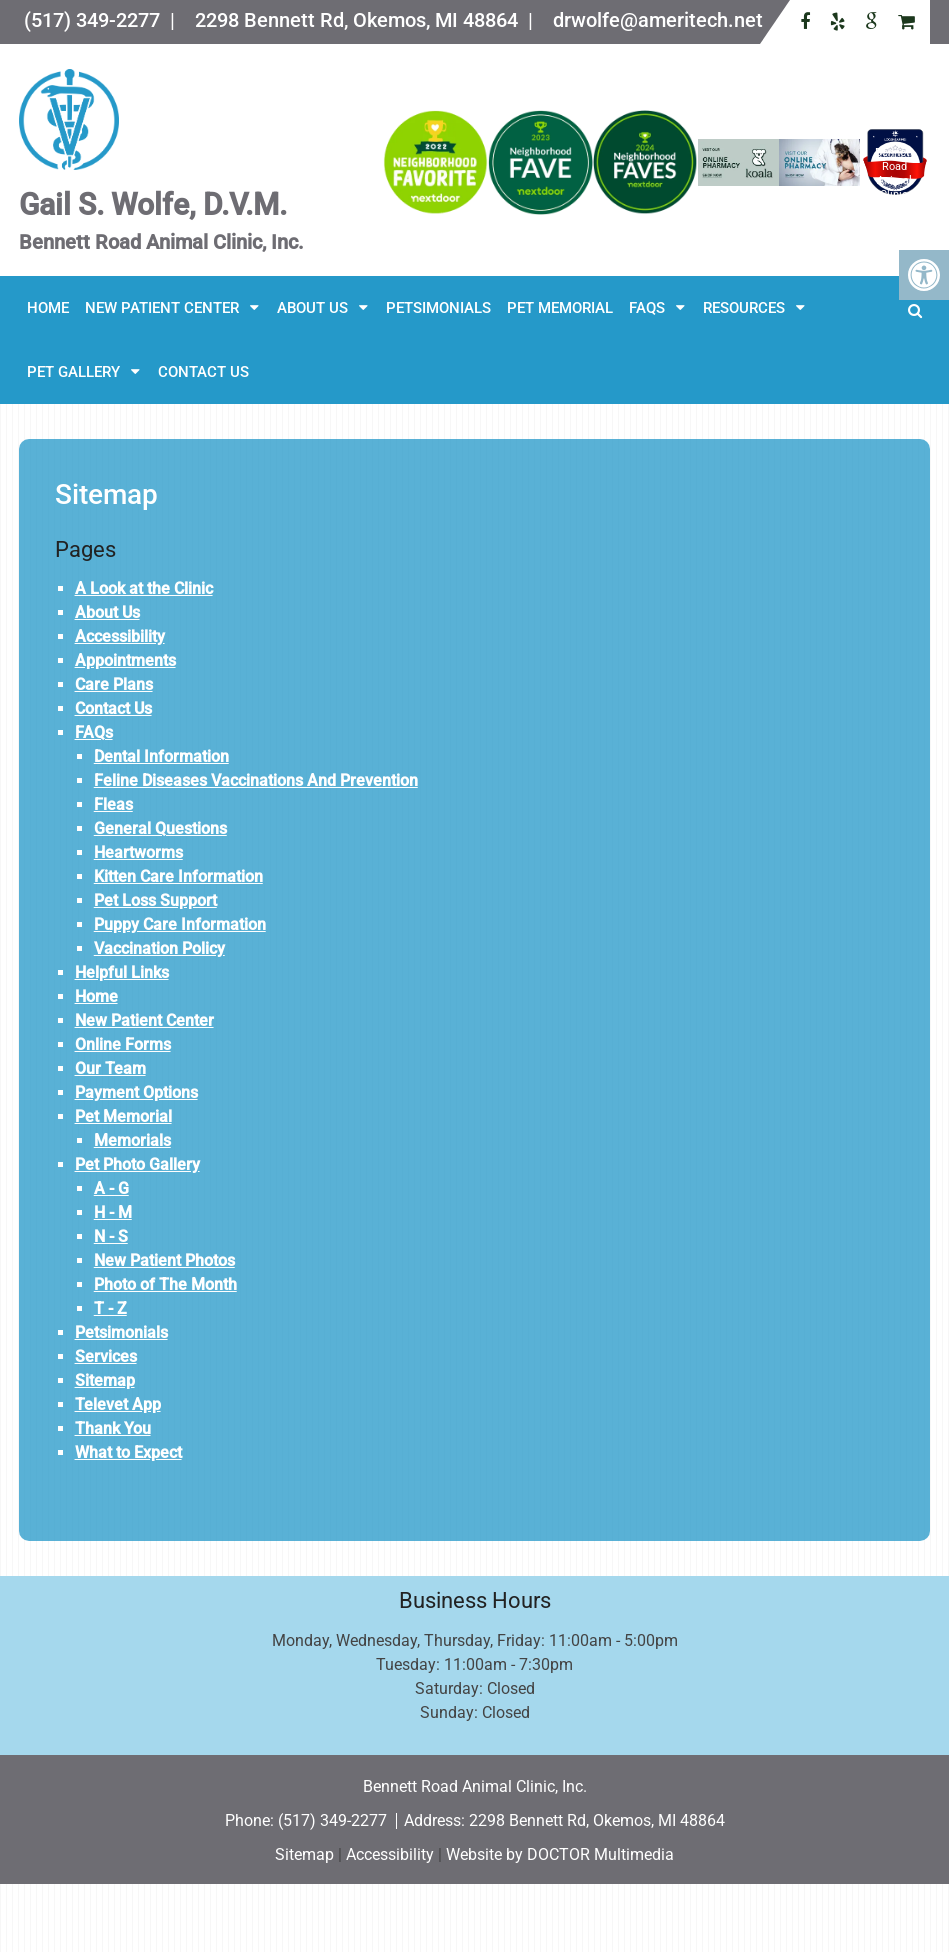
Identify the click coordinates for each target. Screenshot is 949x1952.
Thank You (113, 1428)
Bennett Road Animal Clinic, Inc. (894, 180)
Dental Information (161, 756)
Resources (744, 308)
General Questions (160, 828)
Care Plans (114, 684)
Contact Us (203, 372)
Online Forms (123, 1044)
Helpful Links (122, 972)
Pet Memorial (560, 308)
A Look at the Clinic (144, 588)
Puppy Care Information (180, 924)
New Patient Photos (164, 1260)
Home (48, 308)
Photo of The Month (165, 1284)
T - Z (110, 1308)
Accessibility (120, 636)
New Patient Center (162, 308)
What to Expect (128, 1452)
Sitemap (105, 1380)
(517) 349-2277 (334, 1820)
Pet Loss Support (155, 900)
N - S (111, 1236)
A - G (111, 1188)
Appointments (125, 660)
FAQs (647, 308)
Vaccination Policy (159, 948)
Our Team (110, 1068)
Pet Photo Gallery (137, 1164)
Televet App (118, 1404)
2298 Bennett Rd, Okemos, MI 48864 (597, 1820)
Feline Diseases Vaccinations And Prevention (256, 780)
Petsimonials (438, 308)
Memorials (132, 1140)
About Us (312, 308)
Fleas (113, 804)
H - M (113, 1212)
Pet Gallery (73, 372)
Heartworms (138, 852)
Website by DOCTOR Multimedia (560, 1854)
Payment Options (136, 1092)
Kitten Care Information (178, 876)
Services (106, 1356)
